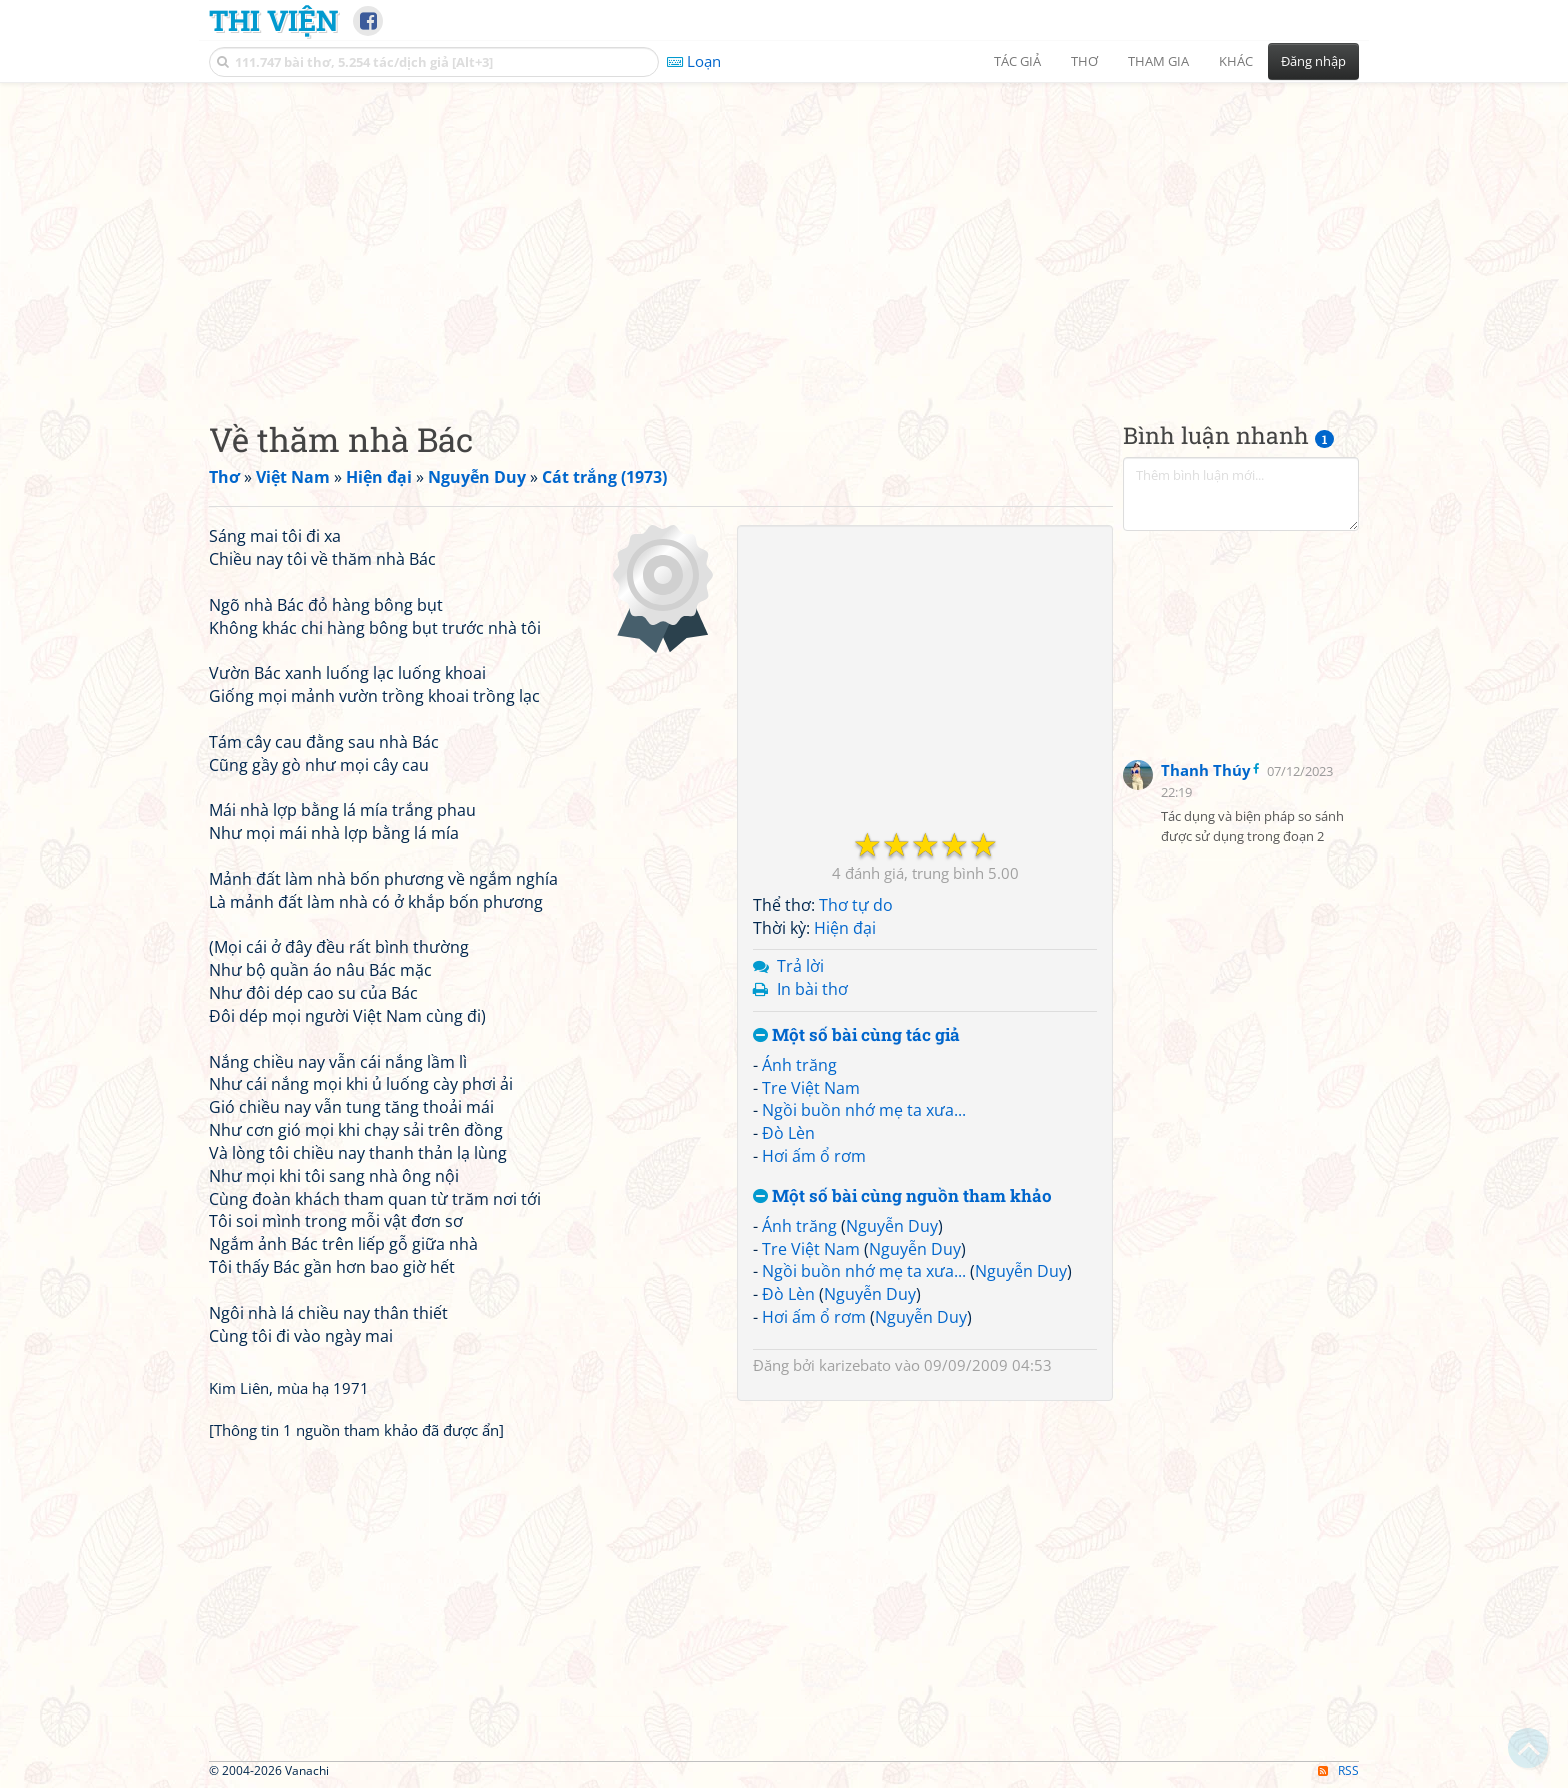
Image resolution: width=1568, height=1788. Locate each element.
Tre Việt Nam (811, 1088)
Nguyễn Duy (892, 1226)
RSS (1338, 1770)
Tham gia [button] (1158, 61)
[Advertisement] (784, 235)
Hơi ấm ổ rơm (814, 1156)
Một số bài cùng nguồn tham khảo (902, 1196)
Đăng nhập (1313, 61)
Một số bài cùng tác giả (856, 1035)
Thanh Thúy (1206, 770)
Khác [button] (1236, 61)
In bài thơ (812, 989)
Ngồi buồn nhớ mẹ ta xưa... (864, 1110)
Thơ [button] (1084, 61)
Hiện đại (845, 928)
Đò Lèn (788, 1133)
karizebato (855, 1365)
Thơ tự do (856, 905)
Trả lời (800, 966)
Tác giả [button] (1017, 61)
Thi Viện (273, 20)
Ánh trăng (799, 1065)
